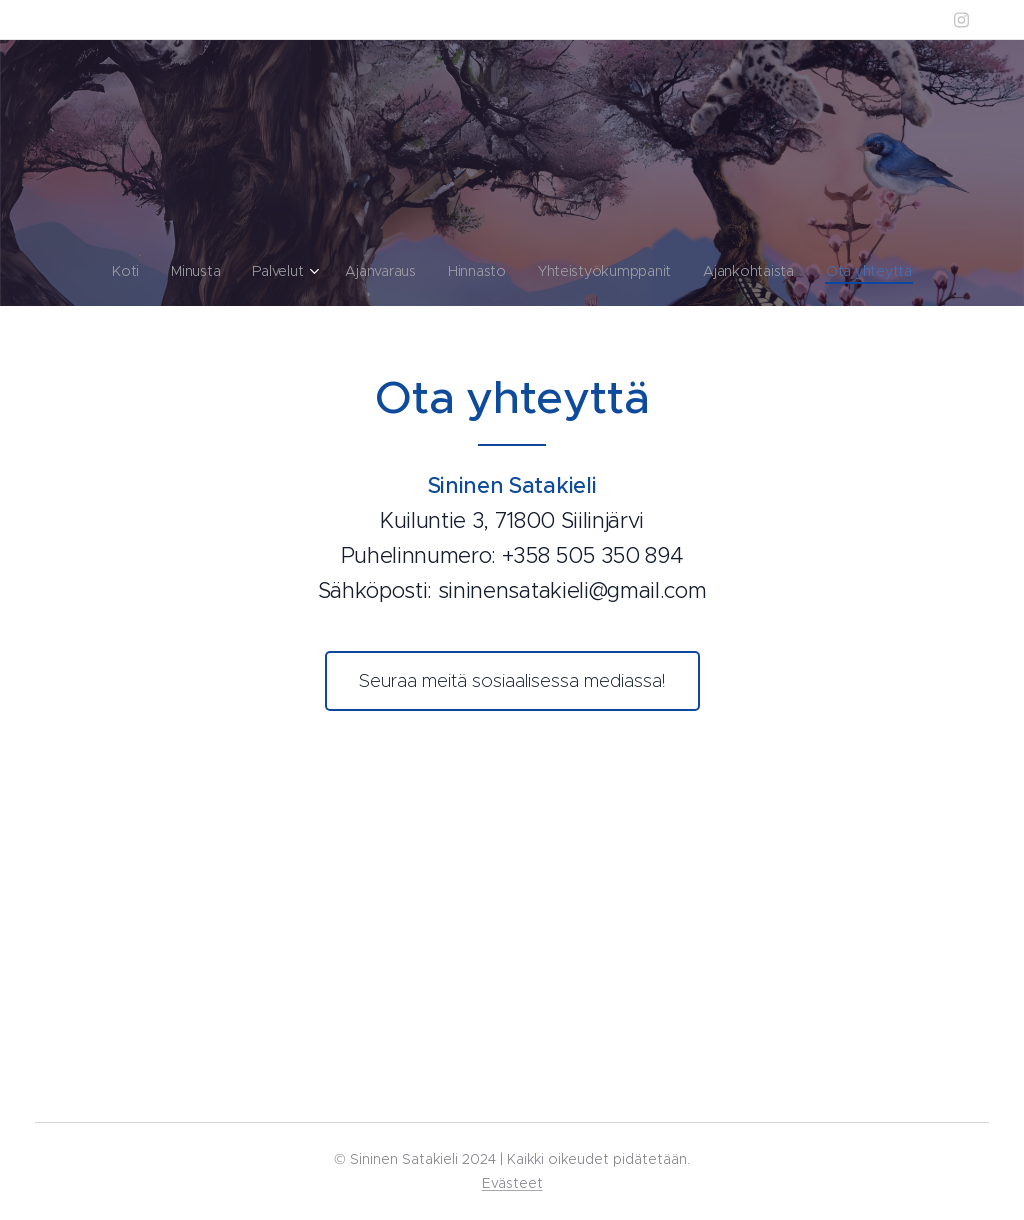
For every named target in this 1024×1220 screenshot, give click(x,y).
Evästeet (512, 1183)
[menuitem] (126, 271)
